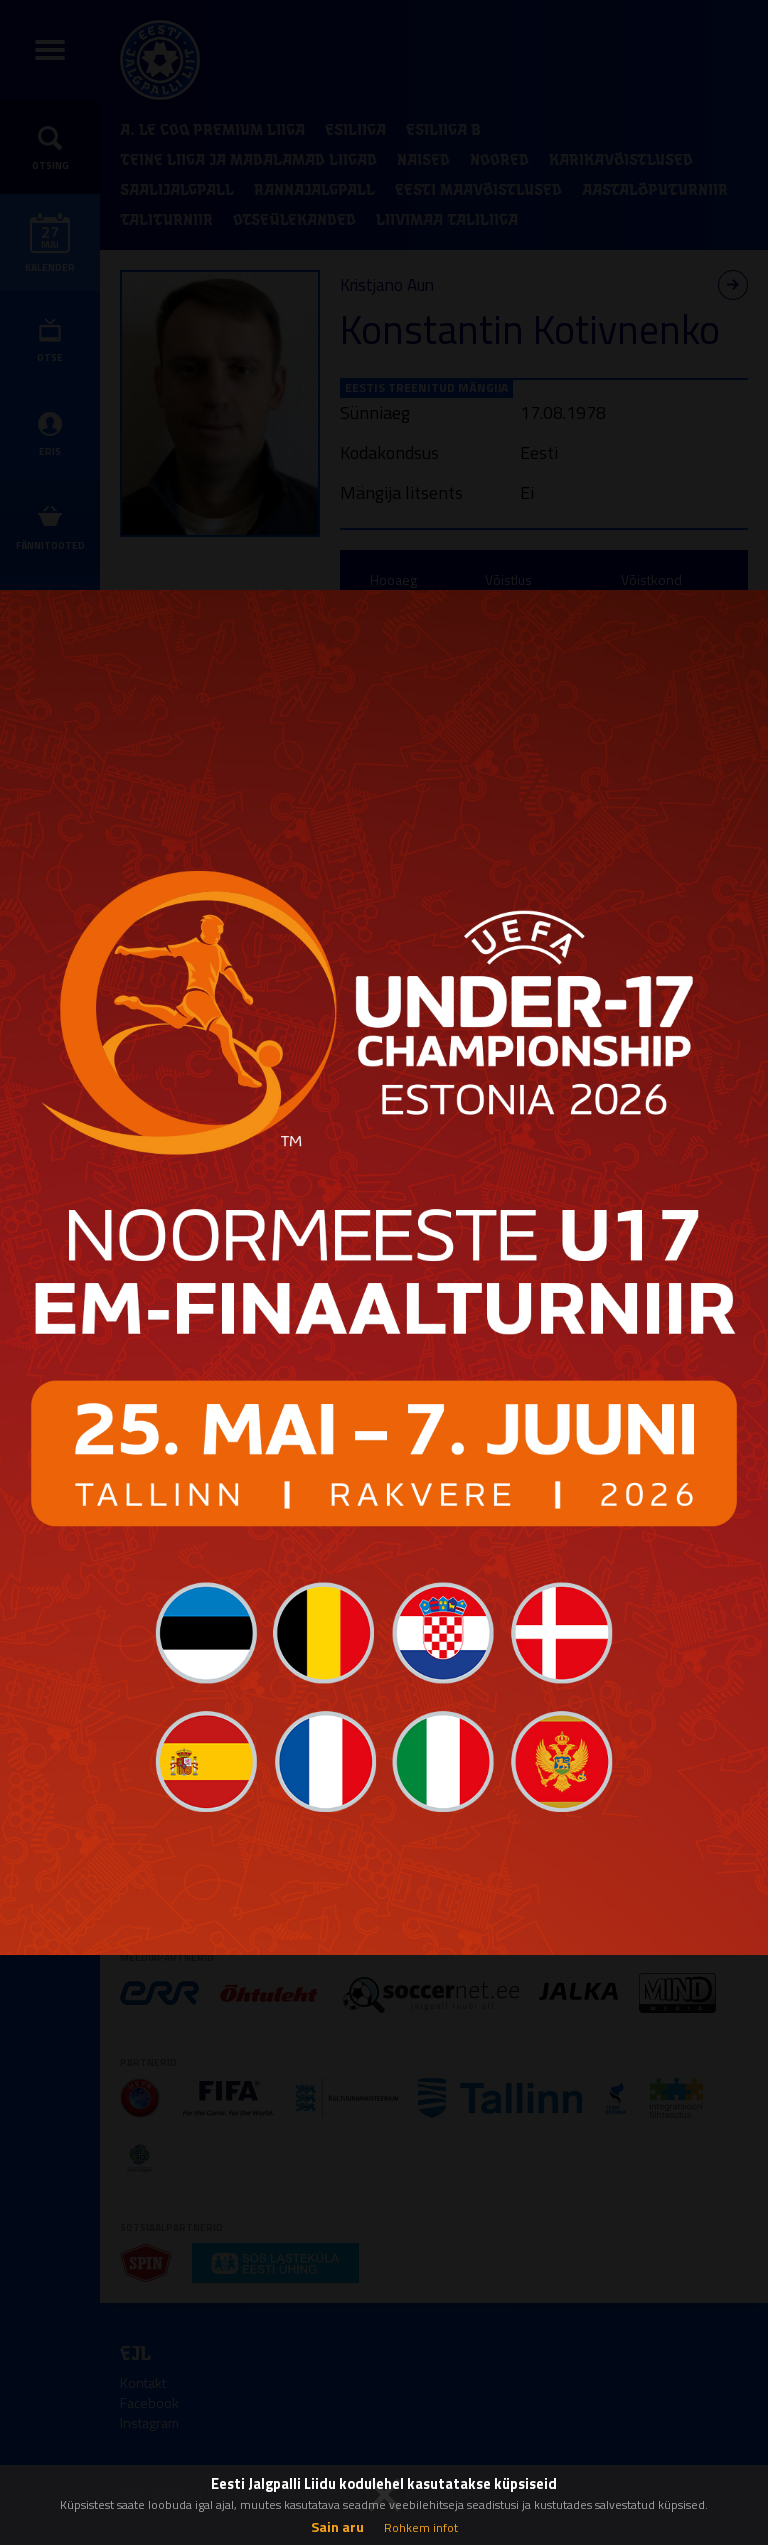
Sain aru (337, 2526)
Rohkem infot (421, 2527)
